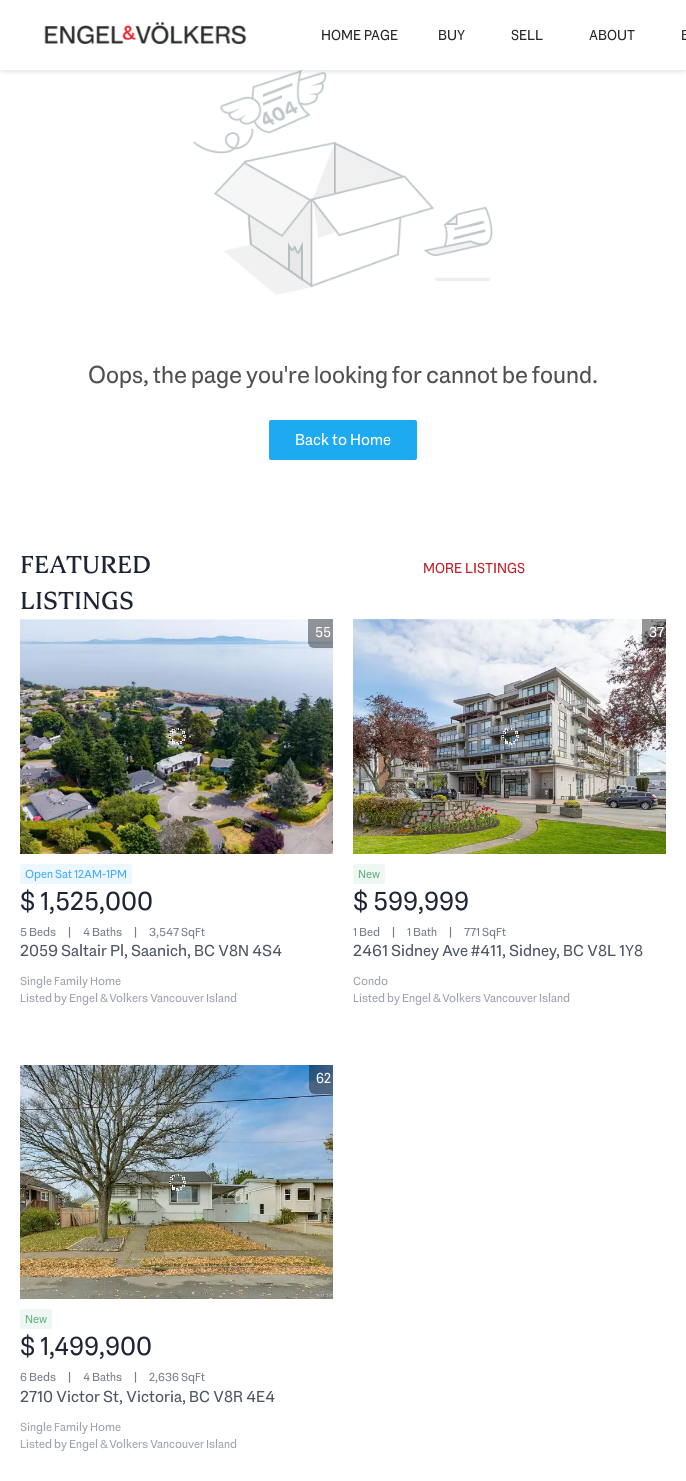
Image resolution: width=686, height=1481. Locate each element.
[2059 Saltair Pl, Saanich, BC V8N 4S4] (176, 736)
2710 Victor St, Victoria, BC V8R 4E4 (147, 1396)
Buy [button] (451, 35)
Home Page (359, 35)
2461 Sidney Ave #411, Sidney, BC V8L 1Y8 (498, 950)
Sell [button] (527, 35)
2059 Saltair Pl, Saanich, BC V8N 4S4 (151, 950)
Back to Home (343, 439)
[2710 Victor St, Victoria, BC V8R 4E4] (176, 1182)
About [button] (612, 35)
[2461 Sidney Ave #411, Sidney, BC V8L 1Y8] (509, 736)
